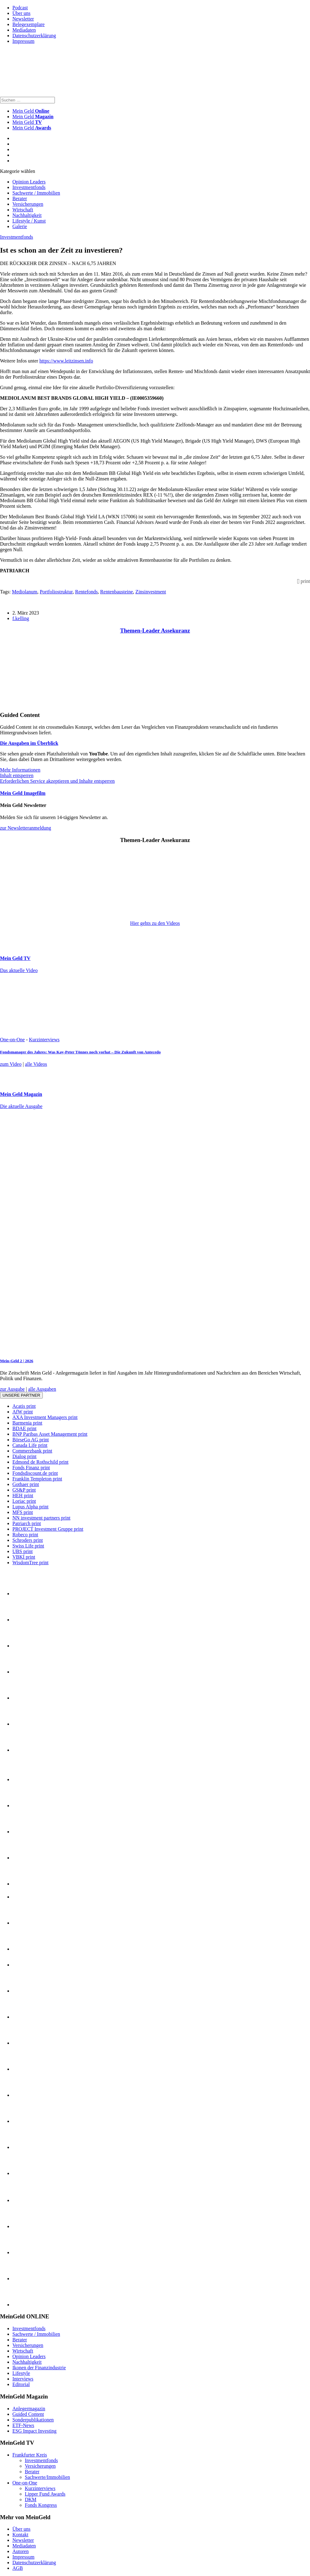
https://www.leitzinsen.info (66, 360)
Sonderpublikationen (33, 2419)
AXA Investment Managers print (45, 1417)
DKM (30, 2499)
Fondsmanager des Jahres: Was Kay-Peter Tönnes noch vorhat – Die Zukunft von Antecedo (80, 1052)
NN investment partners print (41, 1517)
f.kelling (20, 618)
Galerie (19, 226)
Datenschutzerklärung (34, 35)
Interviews (22, 2378)
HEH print (22, 1495)
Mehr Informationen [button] (20, 769)
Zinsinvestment (150, 591)
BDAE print (24, 1428)
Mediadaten (24, 30)
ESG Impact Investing (34, 2431)
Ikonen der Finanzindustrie (39, 2367)
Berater (19, 198)
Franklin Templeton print (37, 1478)
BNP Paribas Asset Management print (49, 1434)
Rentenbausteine (116, 591)
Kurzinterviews (44, 1039)
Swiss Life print (28, 1545)
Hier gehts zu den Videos (155, 923)
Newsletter (23, 18)
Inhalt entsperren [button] (16, 775)
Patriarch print (26, 1523)
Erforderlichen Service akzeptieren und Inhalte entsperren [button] (57, 781)
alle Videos (36, 1064)
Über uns (21, 13)
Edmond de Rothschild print (40, 1462)
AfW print (22, 1411)
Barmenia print (27, 1422)
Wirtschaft (22, 209)
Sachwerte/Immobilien (47, 2477)
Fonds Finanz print (31, 1467)
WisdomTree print (30, 1562)
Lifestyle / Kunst (29, 220)
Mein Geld (32, 116)
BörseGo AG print (30, 1439)
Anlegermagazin (28, 2408)
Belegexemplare (28, 24)
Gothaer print (25, 1484)
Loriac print (24, 1501)
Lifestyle (21, 2373)
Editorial (21, 2384)
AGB (17, 2568)
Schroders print (27, 1540)
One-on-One (12, 1039)
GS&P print (24, 1490)
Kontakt (20, 2534)
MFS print (22, 1512)
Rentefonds (86, 591)
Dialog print (24, 1456)
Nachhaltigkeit (27, 215)
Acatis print (24, 1406)
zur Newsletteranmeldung (25, 828)
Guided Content (28, 2414)
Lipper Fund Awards (45, 2494)
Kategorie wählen (17, 171)
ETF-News (23, 2425)
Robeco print (25, 1534)
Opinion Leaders (29, 181)
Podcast (20, 7)
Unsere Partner (21, 1395)
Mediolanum (24, 591)
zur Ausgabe (12, 1389)
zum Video (10, 1064)
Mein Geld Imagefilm (23, 793)
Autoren (20, 2551)
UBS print (22, 1551)
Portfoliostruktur (56, 591)
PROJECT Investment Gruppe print (47, 1529)
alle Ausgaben (42, 1389)
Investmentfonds (29, 187)
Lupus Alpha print (30, 1506)
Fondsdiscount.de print (35, 1473)
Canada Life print (29, 1445)
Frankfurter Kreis (29, 2454)
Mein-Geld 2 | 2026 (16, 1360)
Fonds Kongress (41, 2505)
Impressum (23, 41)
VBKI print (23, 1557)
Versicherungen (27, 204)
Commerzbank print (32, 1450)
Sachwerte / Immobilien (36, 193)
